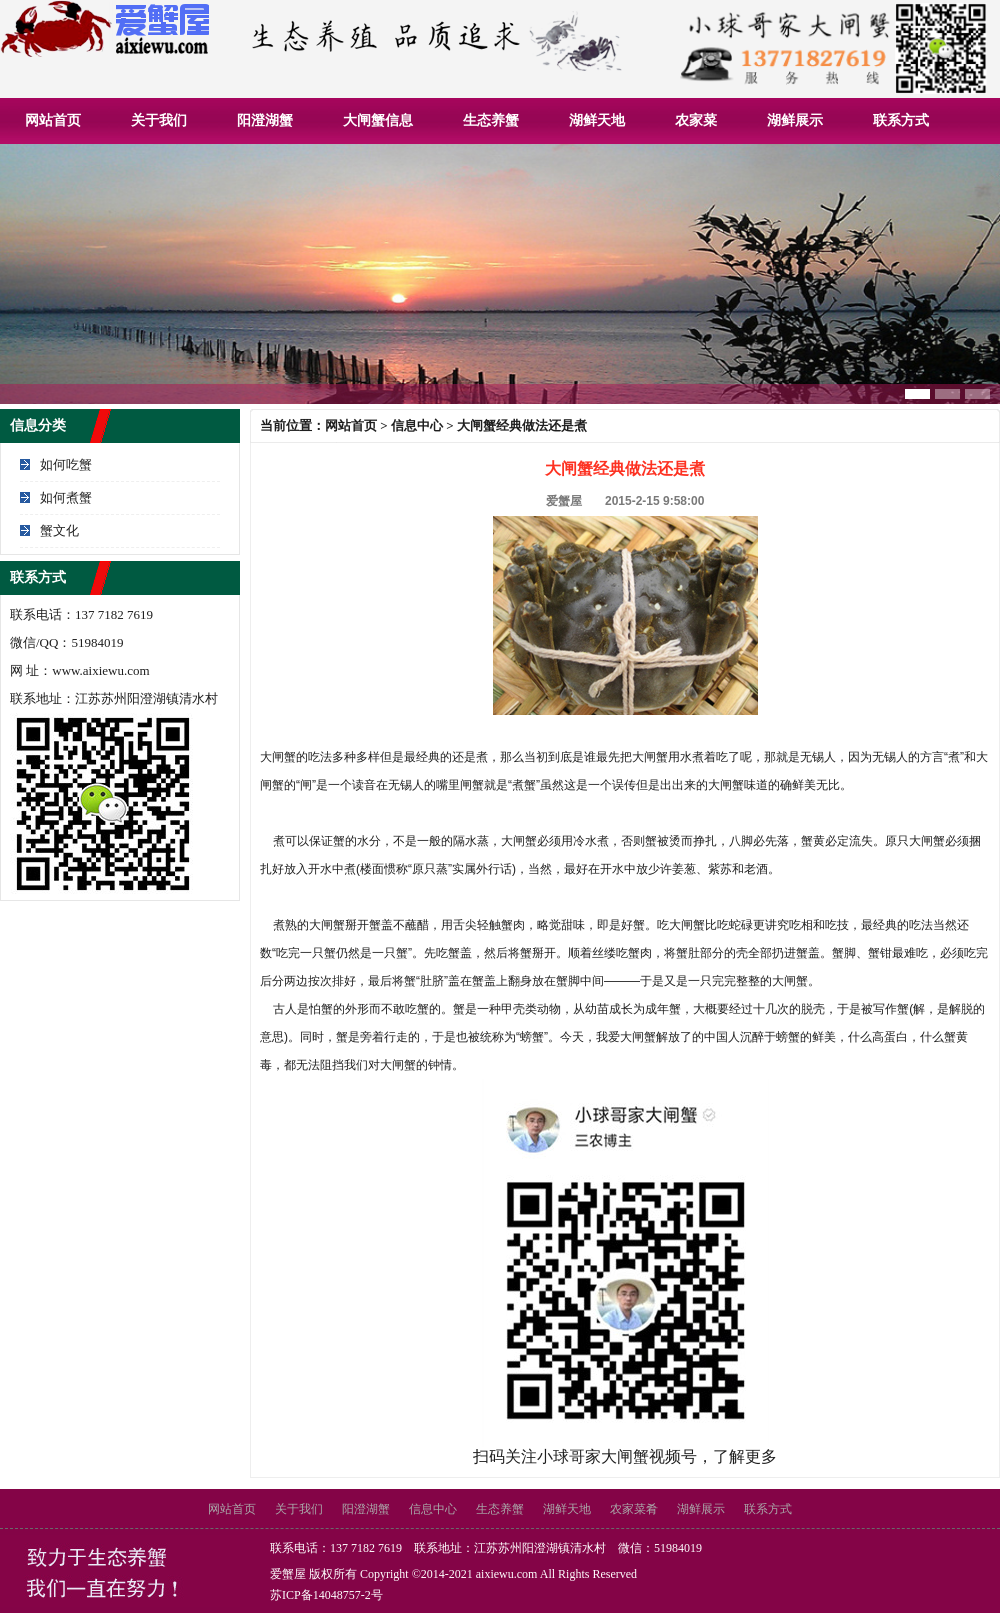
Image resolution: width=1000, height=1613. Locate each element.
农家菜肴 (634, 1509)
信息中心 (417, 425)
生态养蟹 (491, 120)
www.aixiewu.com (100, 670)
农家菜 (696, 120)
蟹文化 (59, 530)
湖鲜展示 (795, 120)
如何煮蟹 (66, 497)
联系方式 (901, 120)
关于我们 (159, 120)
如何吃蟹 (66, 464)
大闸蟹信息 (378, 120)
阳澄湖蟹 (265, 120)
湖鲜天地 (597, 120)
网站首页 (53, 120)
